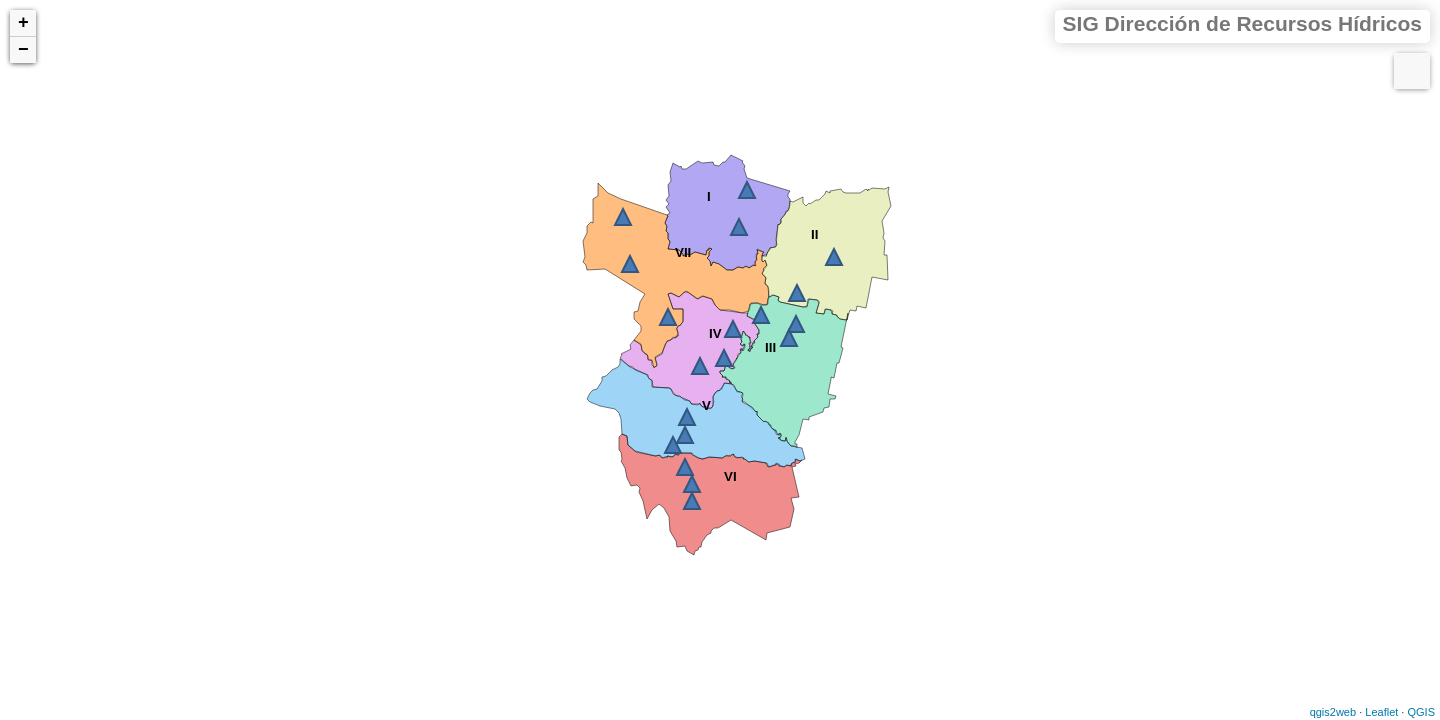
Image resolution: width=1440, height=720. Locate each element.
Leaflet (1381, 712)
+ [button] (23, 23)
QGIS (1421, 712)
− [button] (23, 50)
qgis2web (1333, 712)
